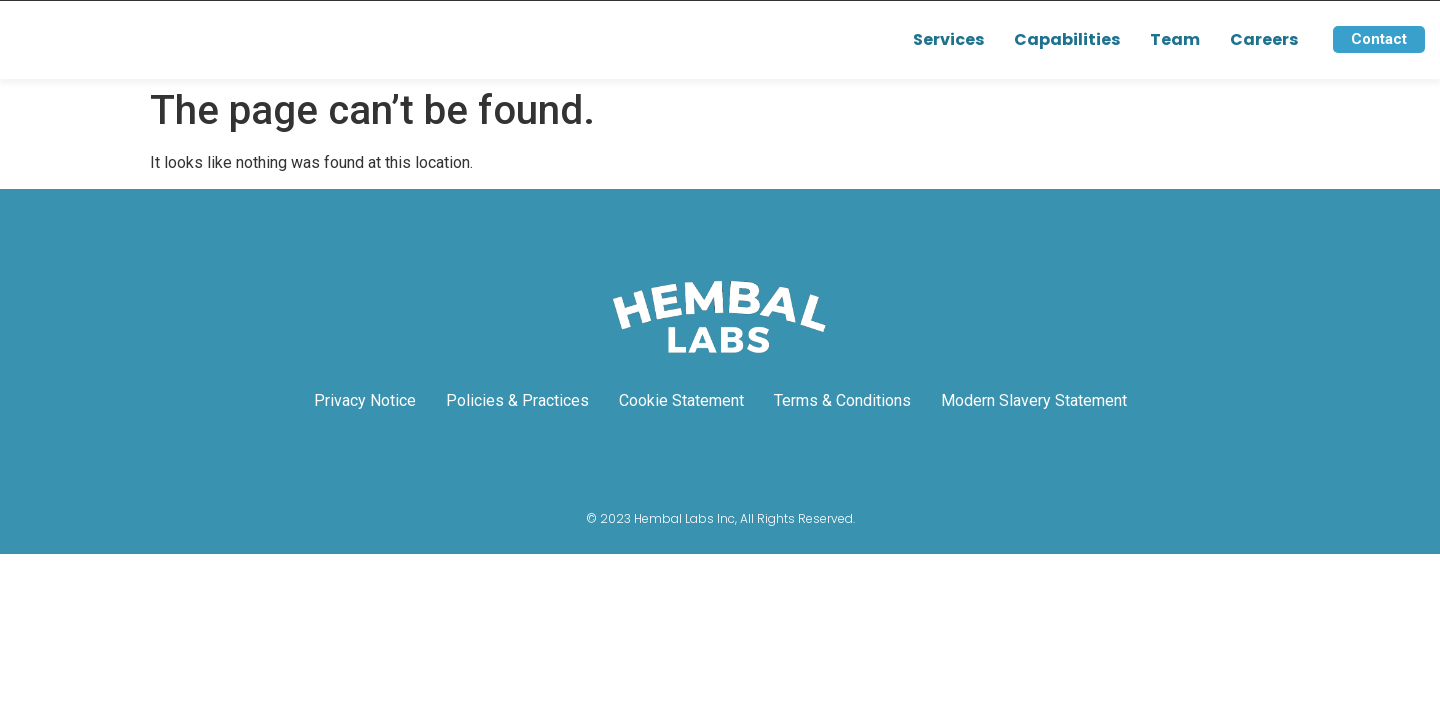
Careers (1264, 39)
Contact (1379, 39)
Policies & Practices (517, 400)
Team (1175, 39)
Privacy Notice (365, 400)
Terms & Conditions (842, 400)
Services (948, 39)
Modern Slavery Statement (1034, 400)
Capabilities (1067, 39)
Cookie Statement (681, 400)
